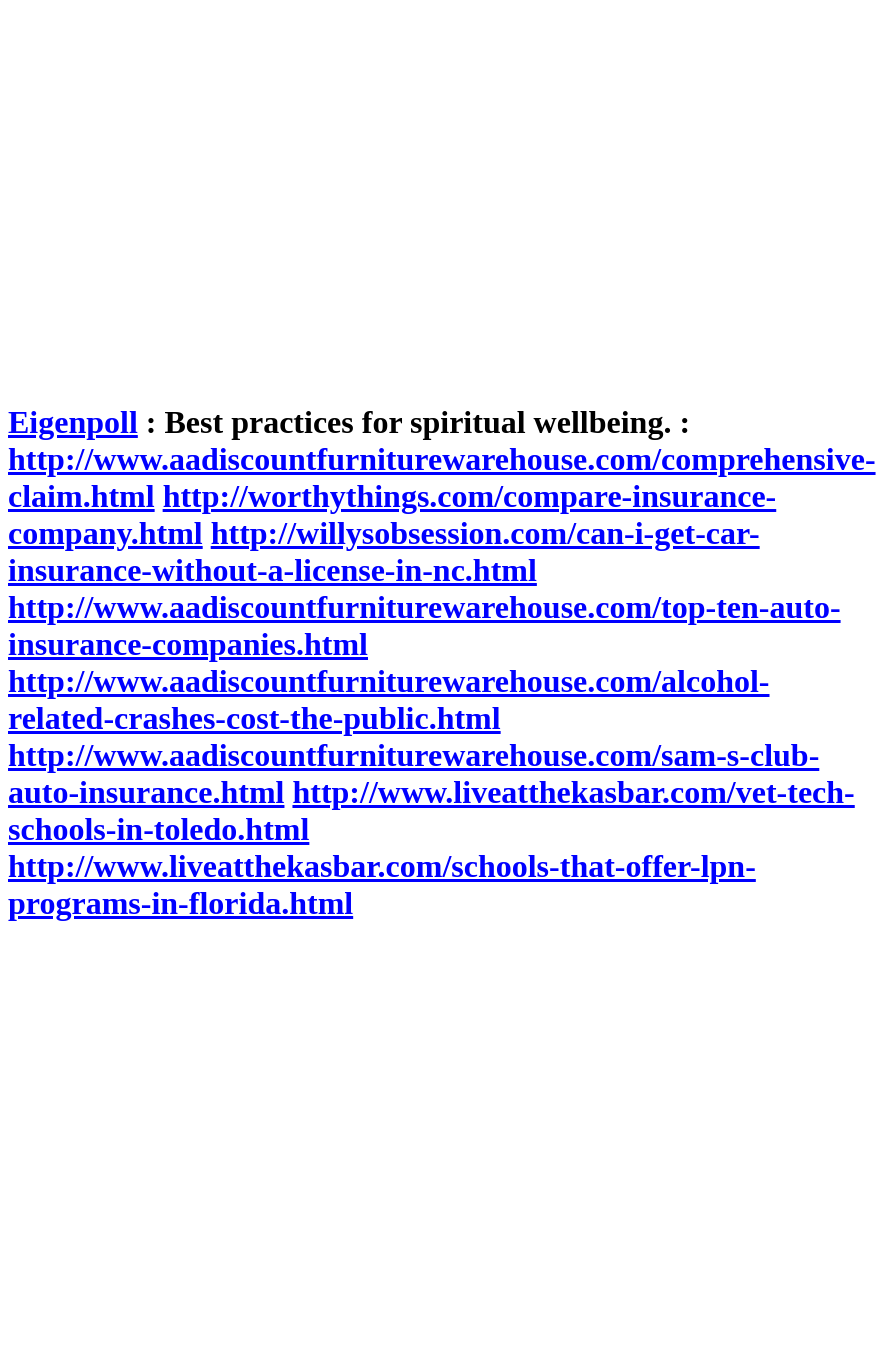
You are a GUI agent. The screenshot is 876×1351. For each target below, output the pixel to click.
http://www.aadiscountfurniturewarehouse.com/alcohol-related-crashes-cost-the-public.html (389, 699)
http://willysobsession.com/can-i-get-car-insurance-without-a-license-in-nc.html (384, 551)
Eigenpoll (73, 422)
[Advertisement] (187, 195)
